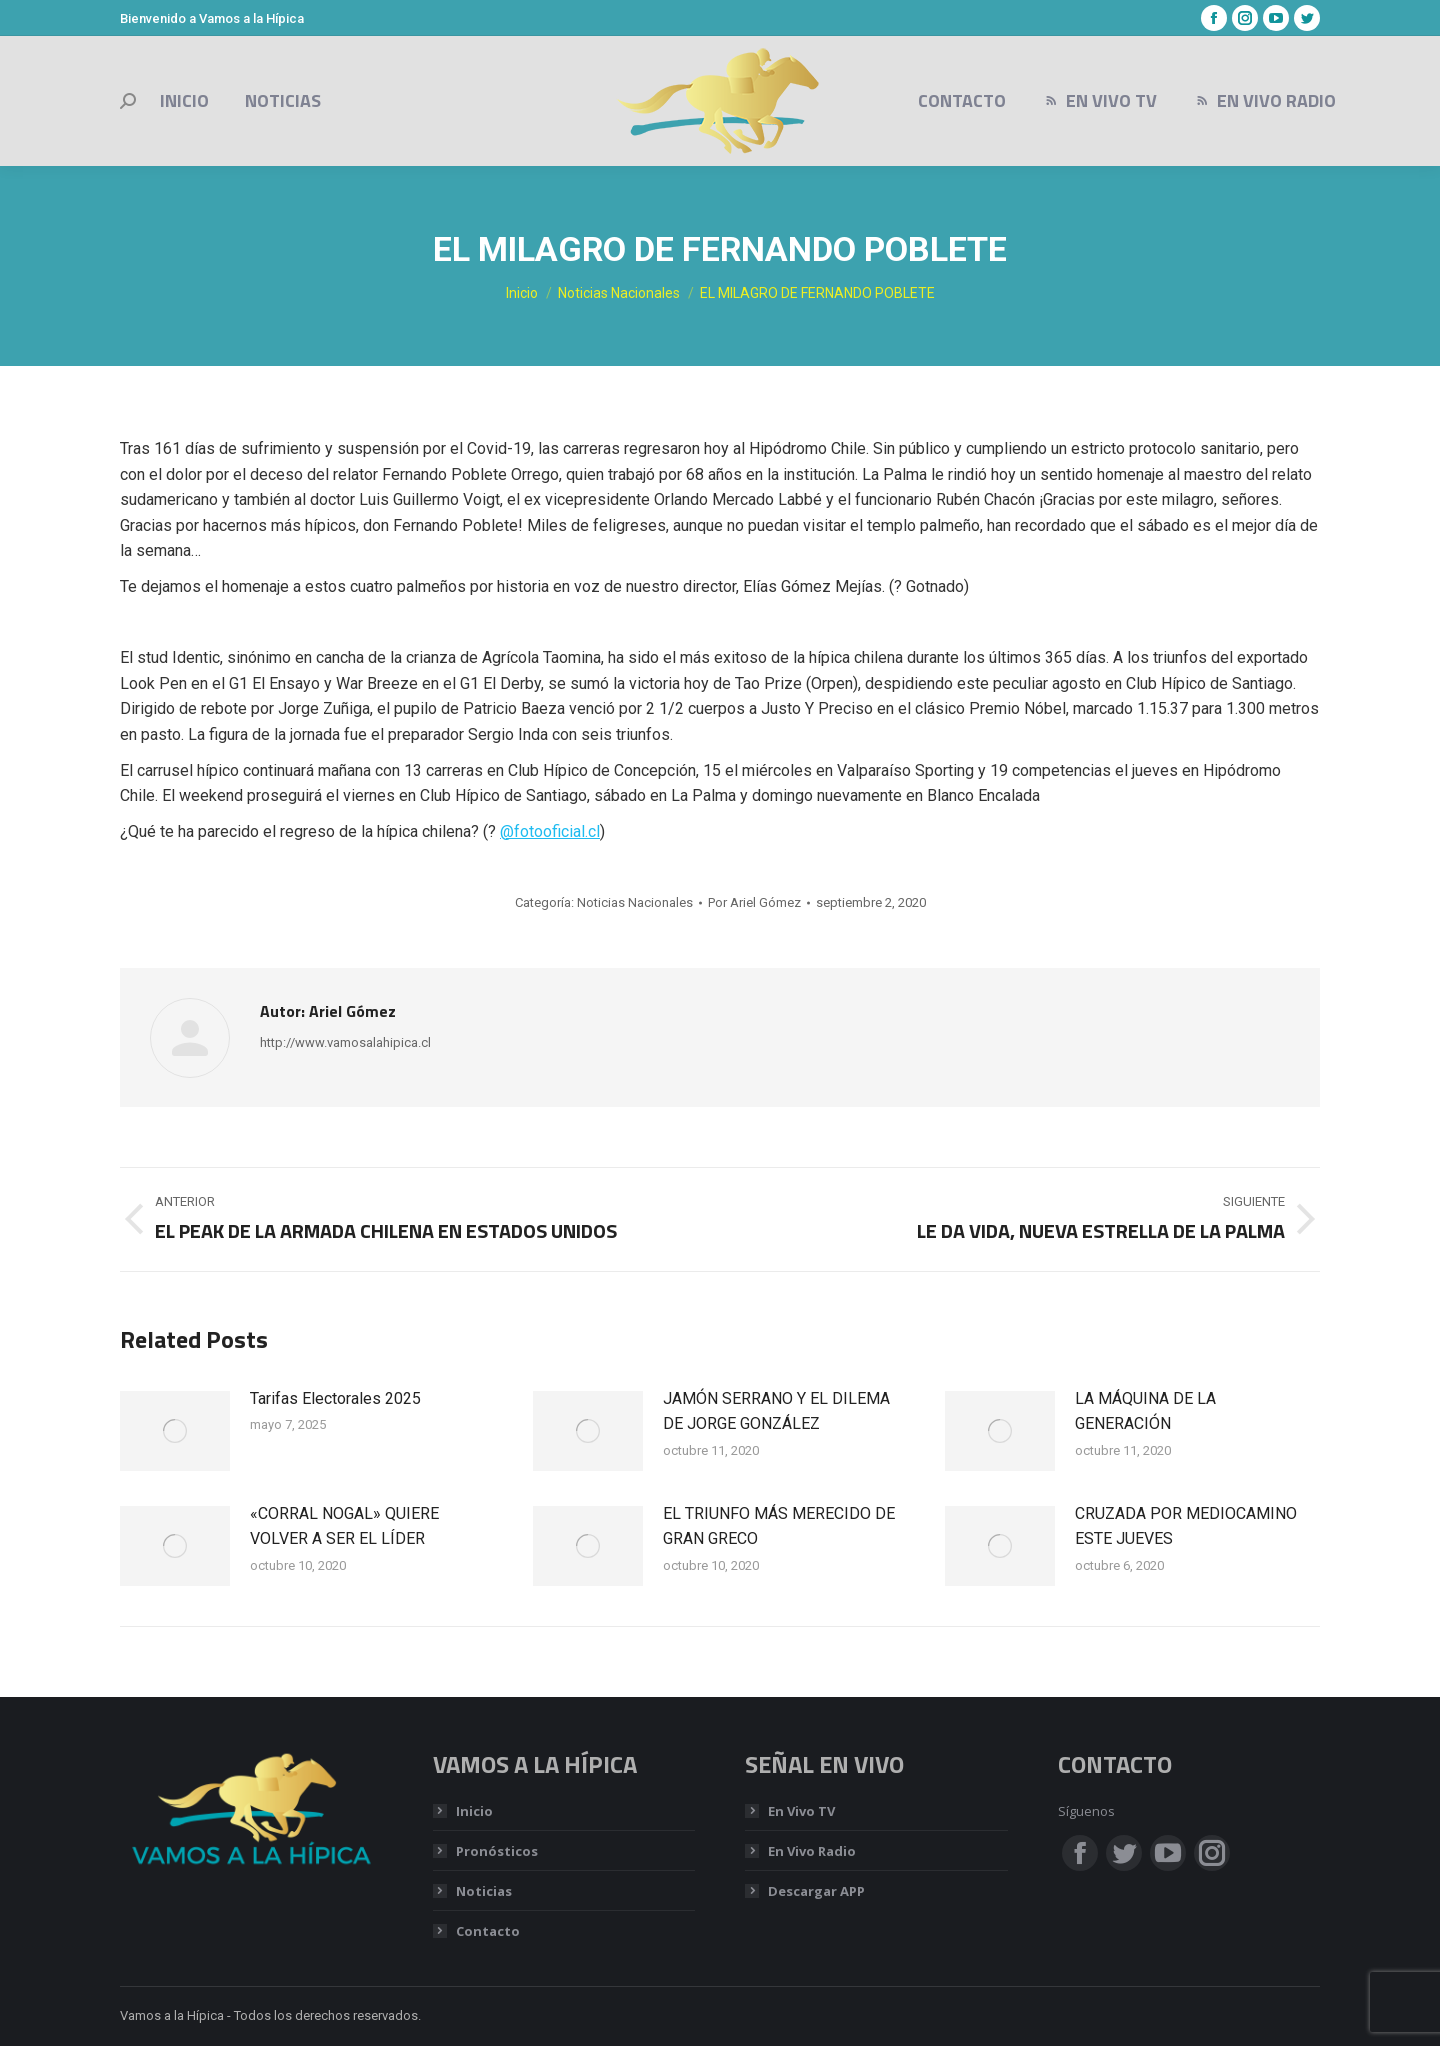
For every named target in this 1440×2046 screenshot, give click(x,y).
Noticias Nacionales (635, 902)
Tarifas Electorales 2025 (335, 1398)
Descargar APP (816, 1891)
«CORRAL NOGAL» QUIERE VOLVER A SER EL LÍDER (344, 1526)
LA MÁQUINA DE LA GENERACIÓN (1145, 1411)
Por (754, 902)
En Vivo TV (801, 1811)
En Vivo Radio (812, 1851)
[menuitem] (184, 101)
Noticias (484, 1891)
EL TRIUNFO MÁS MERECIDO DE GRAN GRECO (779, 1526)
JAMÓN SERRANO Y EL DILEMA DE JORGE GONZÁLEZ (776, 1411)
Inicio (474, 1811)
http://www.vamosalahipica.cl (345, 1042)
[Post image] (175, 1431)
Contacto (488, 1931)
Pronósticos (497, 1851)
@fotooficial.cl (550, 831)
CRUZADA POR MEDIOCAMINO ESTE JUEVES (1186, 1526)
